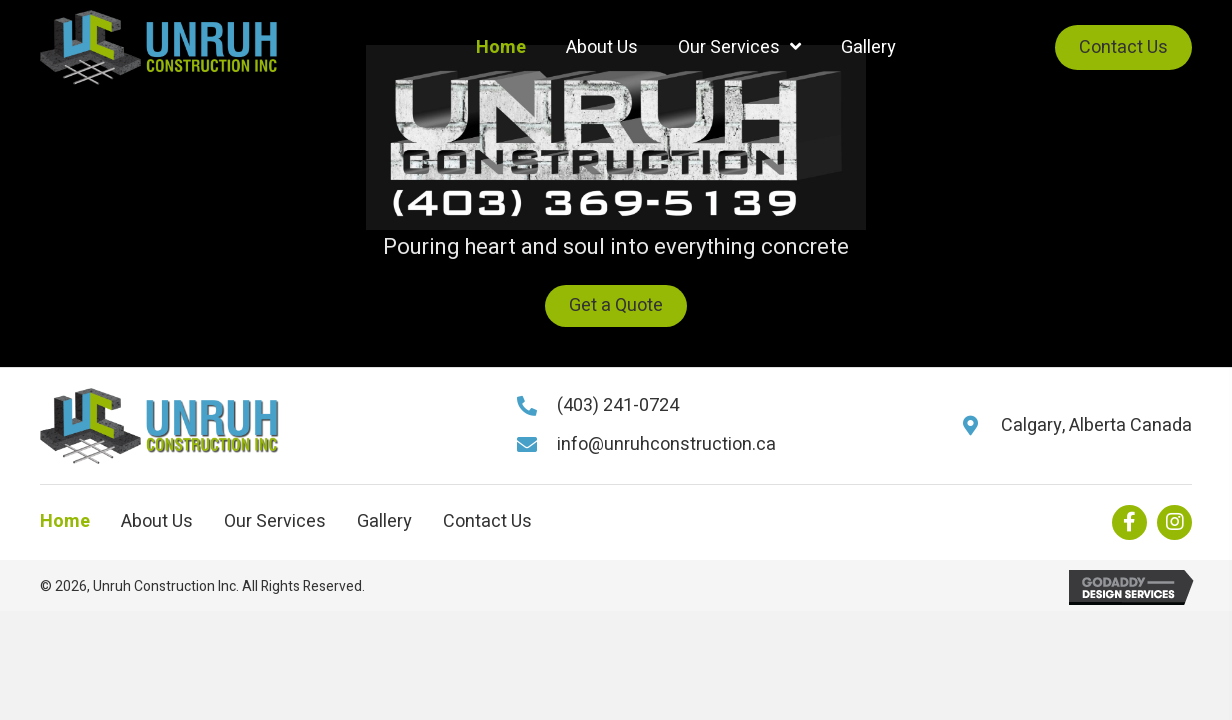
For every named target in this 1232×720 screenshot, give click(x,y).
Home (65, 522)
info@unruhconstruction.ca (666, 444)
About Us (157, 522)
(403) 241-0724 (618, 405)
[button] (616, 306)
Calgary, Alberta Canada (1096, 425)
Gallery (384, 522)
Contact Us (487, 522)
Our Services (275, 522)
